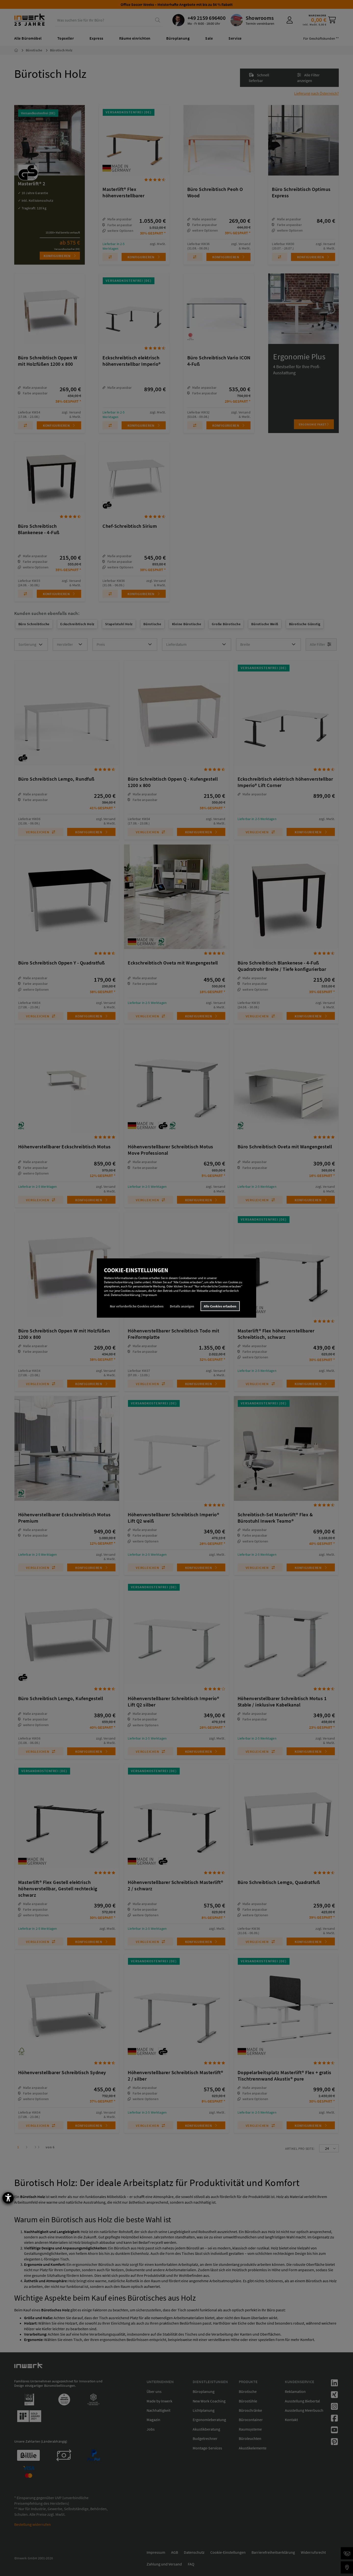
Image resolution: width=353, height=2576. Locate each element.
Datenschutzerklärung (125, 1295)
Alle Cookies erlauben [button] (220, 1306)
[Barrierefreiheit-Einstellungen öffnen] (8, 2197)
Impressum (149, 1295)
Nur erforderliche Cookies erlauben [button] (137, 1306)
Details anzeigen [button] (182, 1306)
